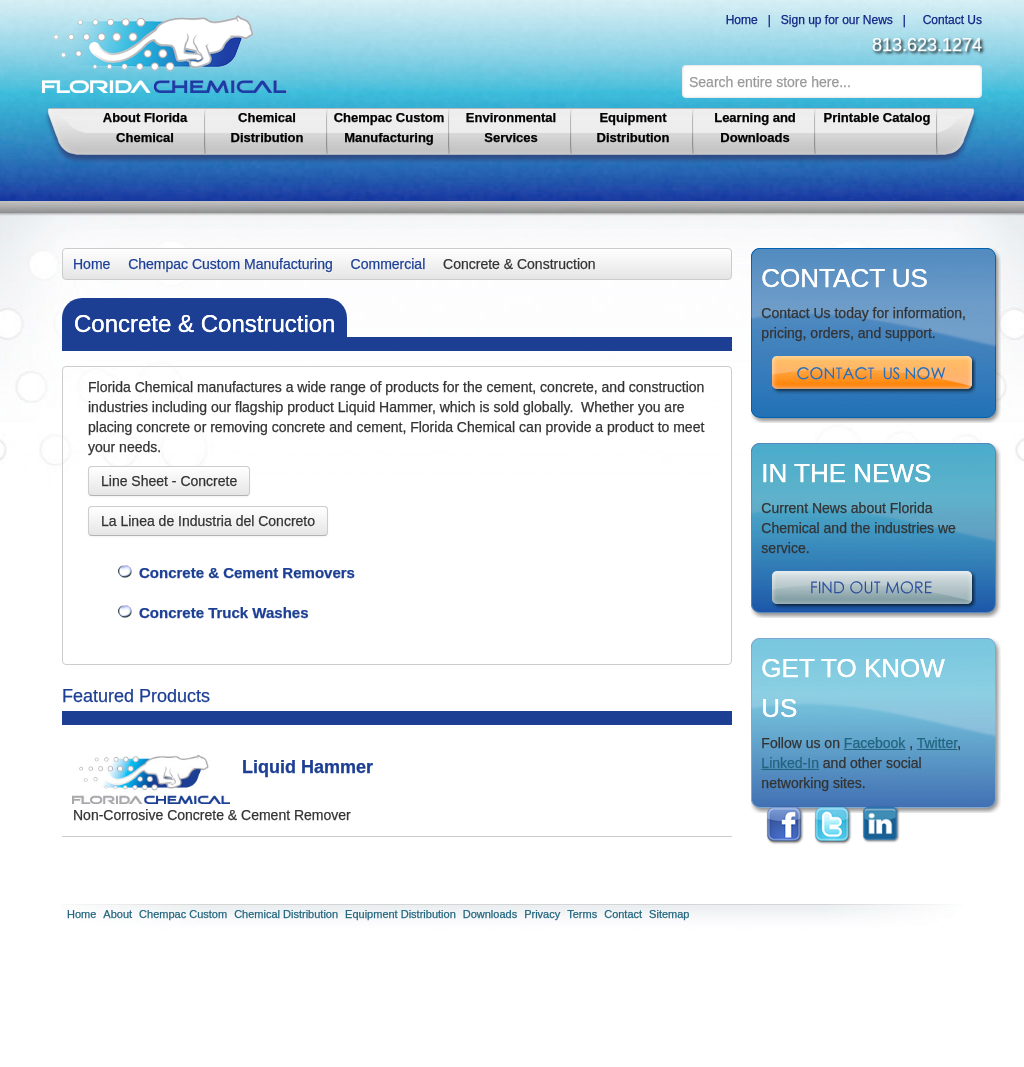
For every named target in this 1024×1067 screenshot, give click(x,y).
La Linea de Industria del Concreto (208, 521)
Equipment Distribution (633, 127)
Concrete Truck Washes (224, 612)
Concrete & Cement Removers (247, 572)
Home (738, 20)
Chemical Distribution (267, 127)
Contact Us (949, 20)
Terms (582, 914)
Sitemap (669, 914)
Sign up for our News (837, 20)
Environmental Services (511, 127)
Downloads (490, 914)
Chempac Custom (183, 914)
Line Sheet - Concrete (169, 481)
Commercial (388, 264)
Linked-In (790, 763)
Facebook (874, 743)
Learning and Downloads (755, 127)
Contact (623, 914)
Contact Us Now (874, 375)
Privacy (542, 914)
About (117, 914)
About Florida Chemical (145, 127)
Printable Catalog (877, 117)
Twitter (937, 743)
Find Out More (874, 590)
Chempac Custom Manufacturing (389, 127)
